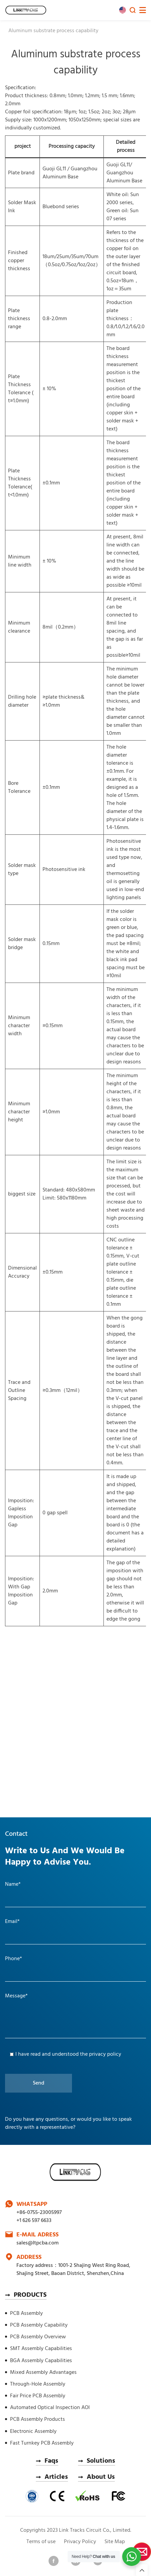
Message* (16, 1996)
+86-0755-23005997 (39, 2212)
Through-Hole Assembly (37, 2384)
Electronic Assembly (33, 2431)
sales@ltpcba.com (37, 2243)
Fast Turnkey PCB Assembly (42, 2443)
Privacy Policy (80, 2542)
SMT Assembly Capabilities (41, 2348)
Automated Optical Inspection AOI (50, 2407)
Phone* (13, 1959)
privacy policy (105, 2054)
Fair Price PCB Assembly (37, 2396)
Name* (13, 1884)
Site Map (114, 2542)
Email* (12, 1921)
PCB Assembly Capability (39, 2325)
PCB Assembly (26, 2313)
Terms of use (41, 2542)
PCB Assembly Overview (38, 2337)
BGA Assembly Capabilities (41, 2360)
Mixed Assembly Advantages (43, 2372)
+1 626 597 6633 (34, 2220)
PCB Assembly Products (37, 2419)
